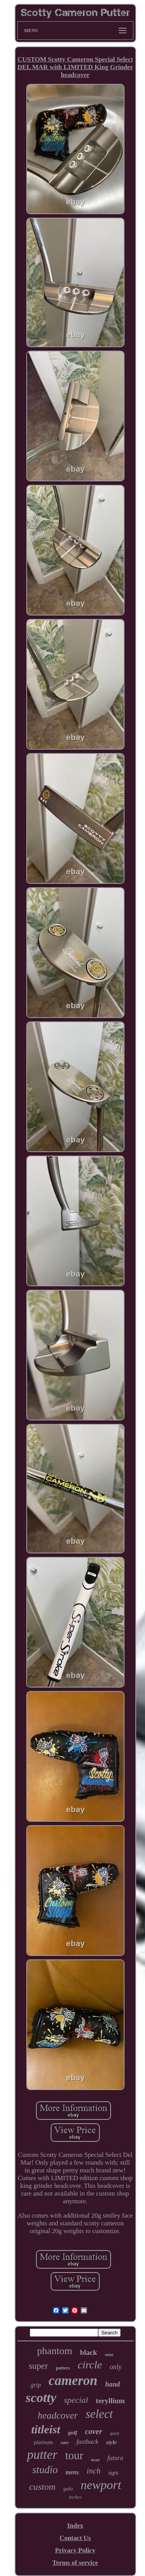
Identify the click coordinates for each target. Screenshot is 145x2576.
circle (90, 2365)
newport (101, 2485)
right (113, 2473)
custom (42, 2487)
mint (109, 2354)
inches (75, 2497)
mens (72, 2472)
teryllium (110, 2401)
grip (36, 2385)
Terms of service (75, 2562)
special (76, 2400)
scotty (41, 2397)
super (38, 2366)
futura (115, 2458)
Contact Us (75, 2538)
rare (65, 2442)
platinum (43, 2442)
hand (112, 2384)
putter (42, 2455)
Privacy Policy (75, 2550)
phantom (54, 2350)
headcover (58, 2415)
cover (93, 2431)
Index (75, 2525)
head (95, 2459)
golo (68, 2489)
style (111, 2442)
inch (94, 2470)
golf (72, 2432)
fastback (88, 2441)
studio (45, 2469)
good (114, 2434)
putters (63, 2368)
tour (74, 2455)
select (99, 2414)
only (116, 2367)
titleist (45, 2429)
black (88, 2352)
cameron (73, 2380)
